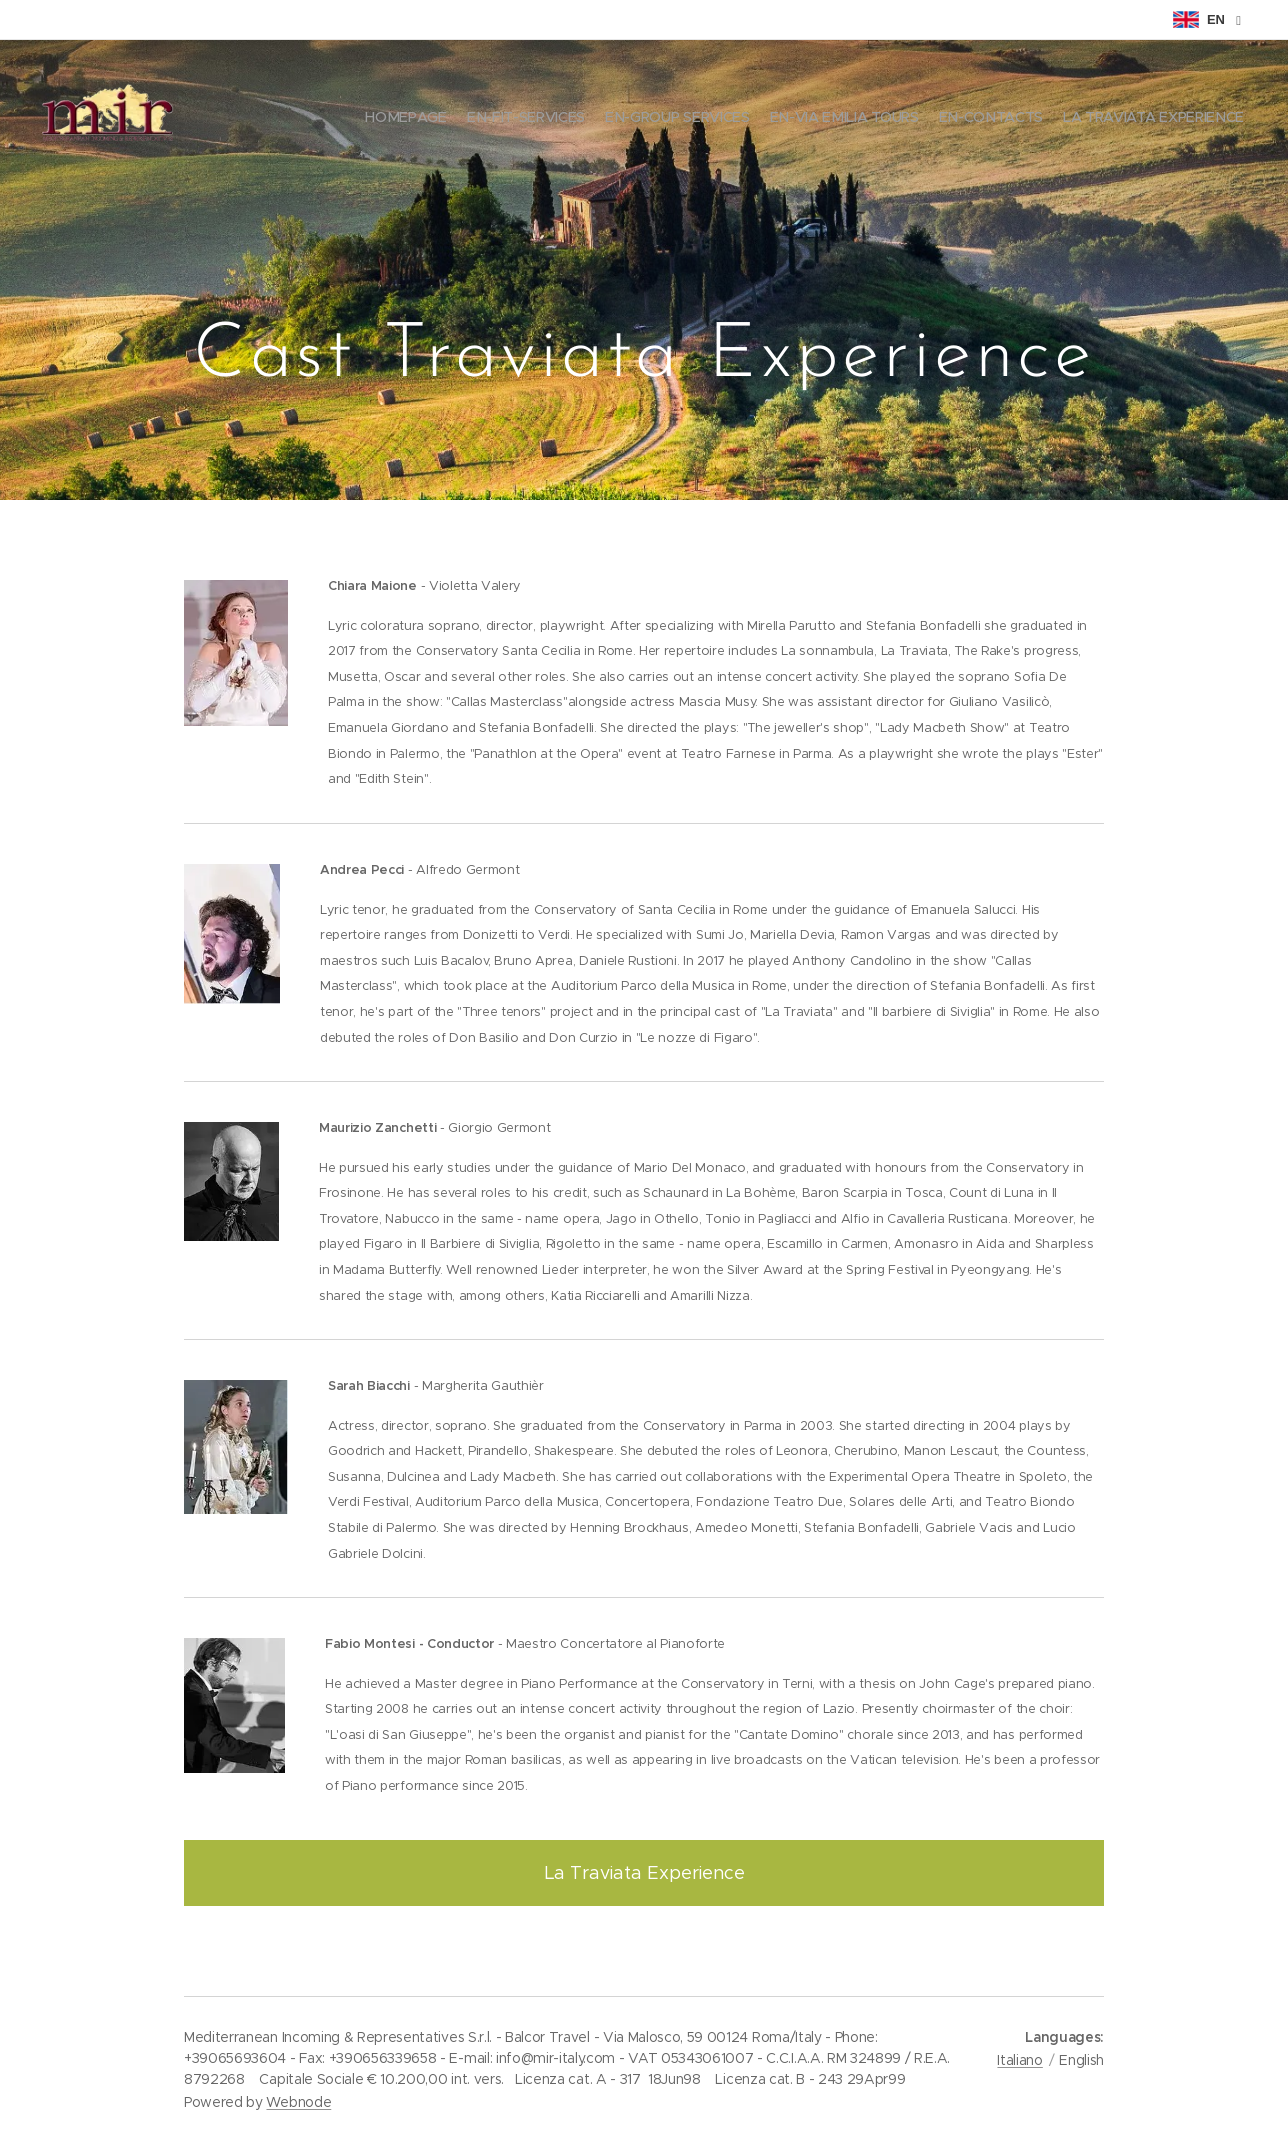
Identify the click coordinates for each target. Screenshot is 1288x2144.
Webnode (298, 2102)
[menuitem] (1146, 120)
